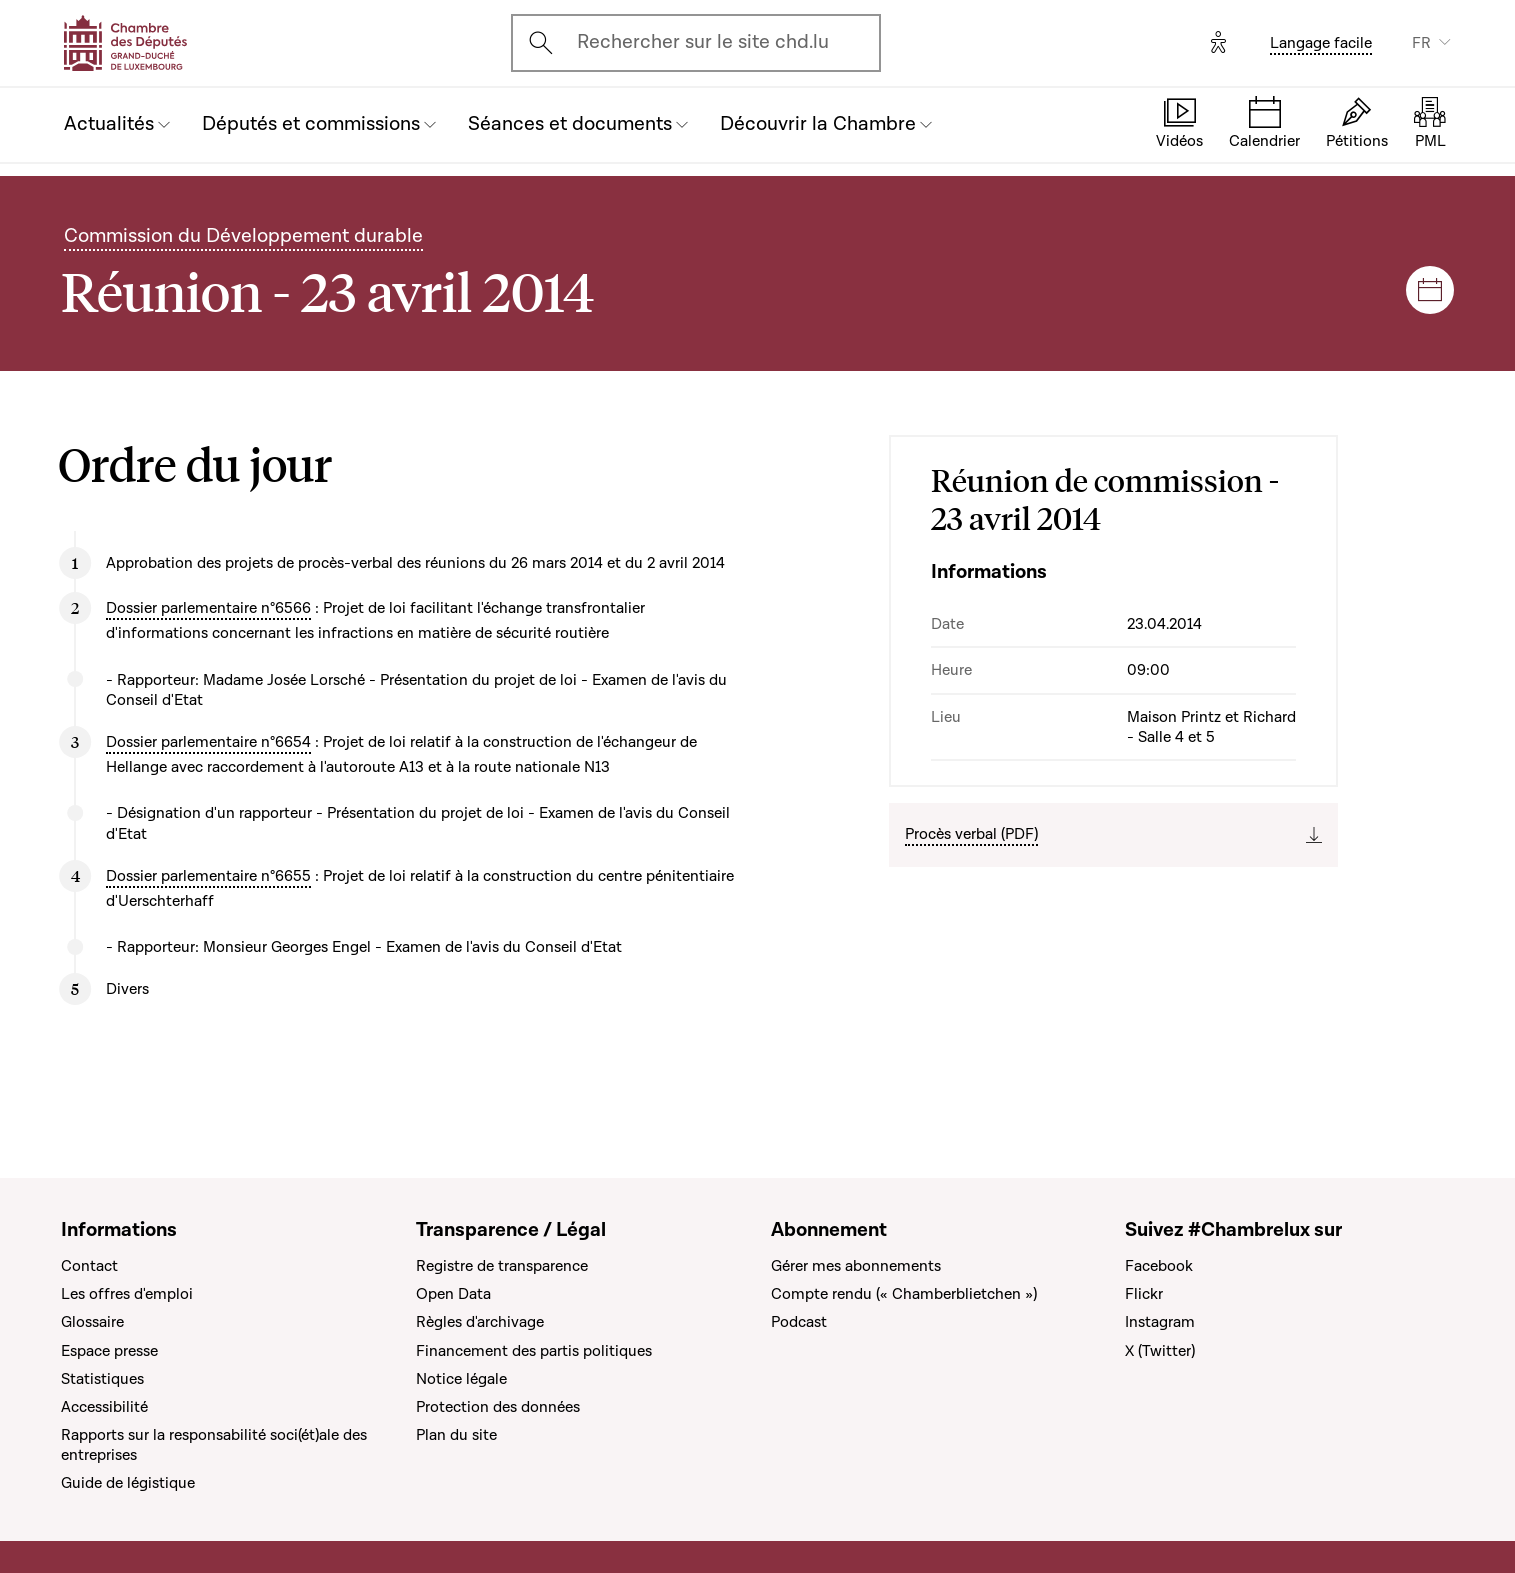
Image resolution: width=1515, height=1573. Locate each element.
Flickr (1144, 1294)
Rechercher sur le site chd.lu (703, 42)
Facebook (1159, 1266)
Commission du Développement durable (243, 236)
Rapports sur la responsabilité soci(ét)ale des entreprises (214, 1445)
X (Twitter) (1160, 1351)
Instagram (1160, 1322)
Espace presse (109, 1351)
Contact (89, 1266)
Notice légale (461, 1379)
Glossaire (92, 1322)
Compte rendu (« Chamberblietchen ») (904, 1294)
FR (1421, 43)
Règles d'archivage (480, 1322)
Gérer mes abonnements (856, 1266)
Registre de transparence (502, 1266)
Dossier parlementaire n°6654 (208, 742)
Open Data (453, 1294)
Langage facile (1321, 43)
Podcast (799, 1322)
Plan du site (456, 1435)
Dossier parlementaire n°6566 (208, 608)
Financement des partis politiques (534, 1351)
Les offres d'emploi (127, 1294)
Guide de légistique (128, 1483)
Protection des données (498, 1407)
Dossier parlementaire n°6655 (208, 876)
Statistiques (102, 1379)
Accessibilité (104, 1407)
